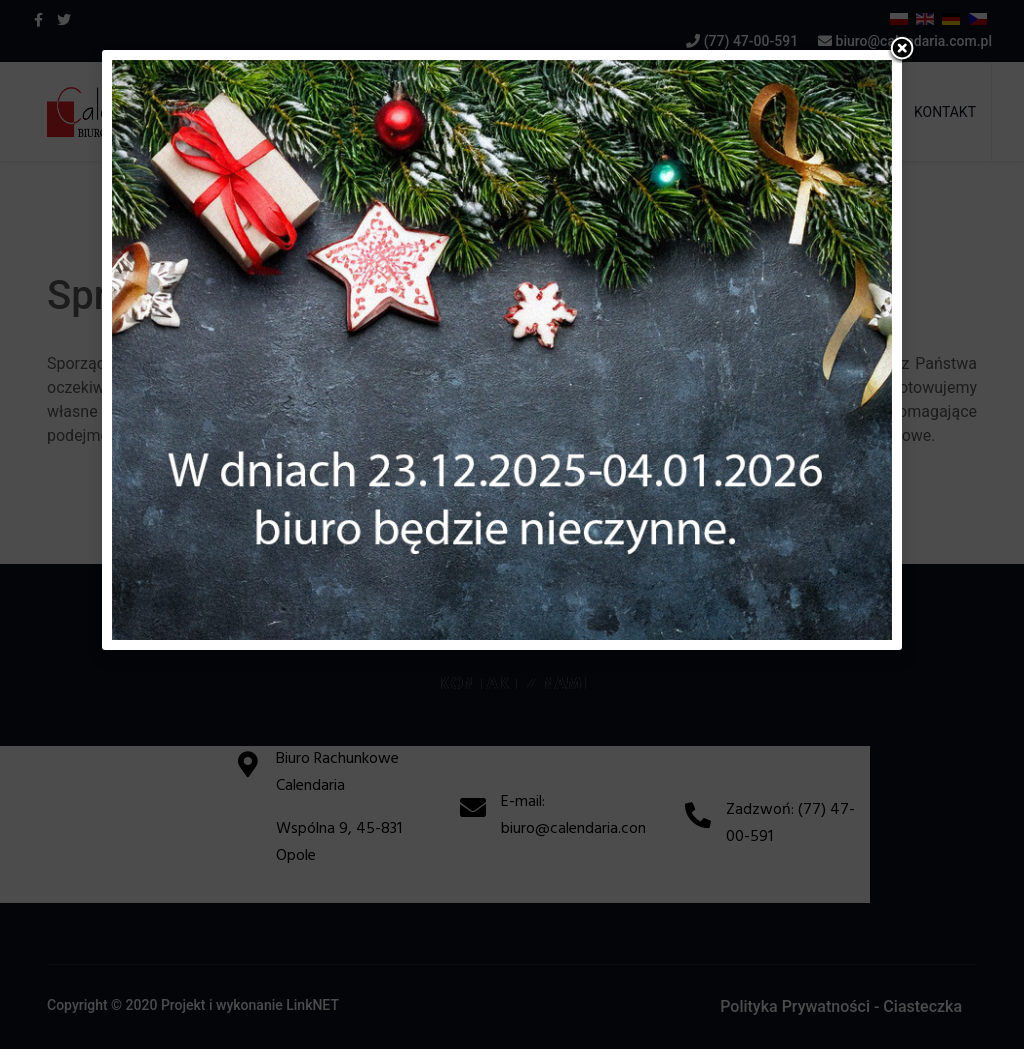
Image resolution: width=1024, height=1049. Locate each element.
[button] (902, 50)
